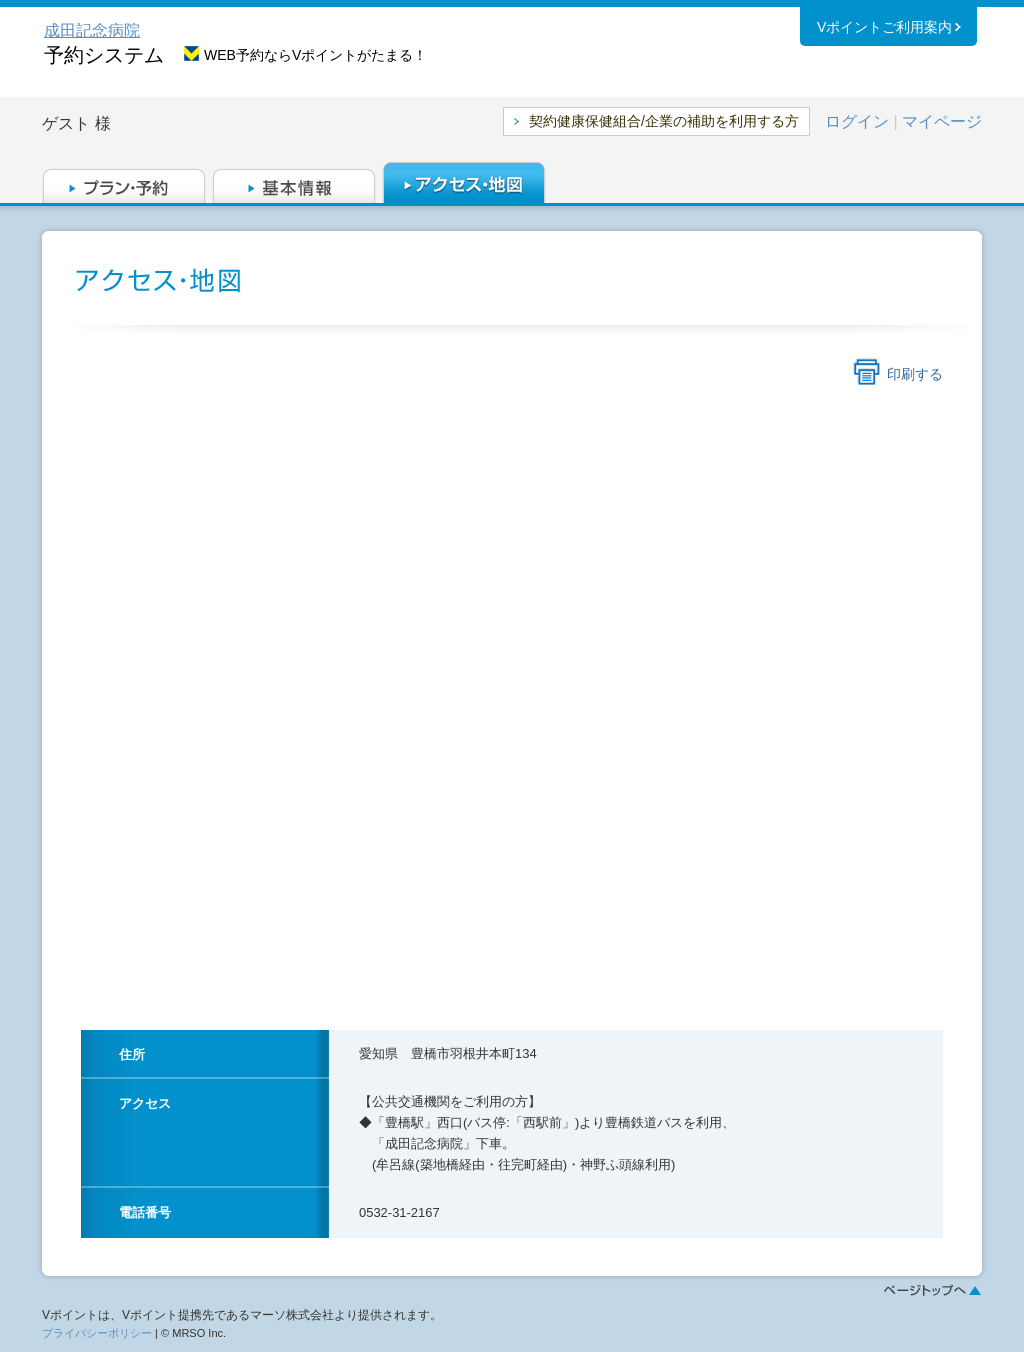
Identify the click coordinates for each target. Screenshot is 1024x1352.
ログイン (857, 121)
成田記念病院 (92, 30)
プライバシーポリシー (97, 1333)
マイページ (942, 121)
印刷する (915, 374)
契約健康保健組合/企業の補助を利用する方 (664, 121)
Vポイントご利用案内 (884, 29)
